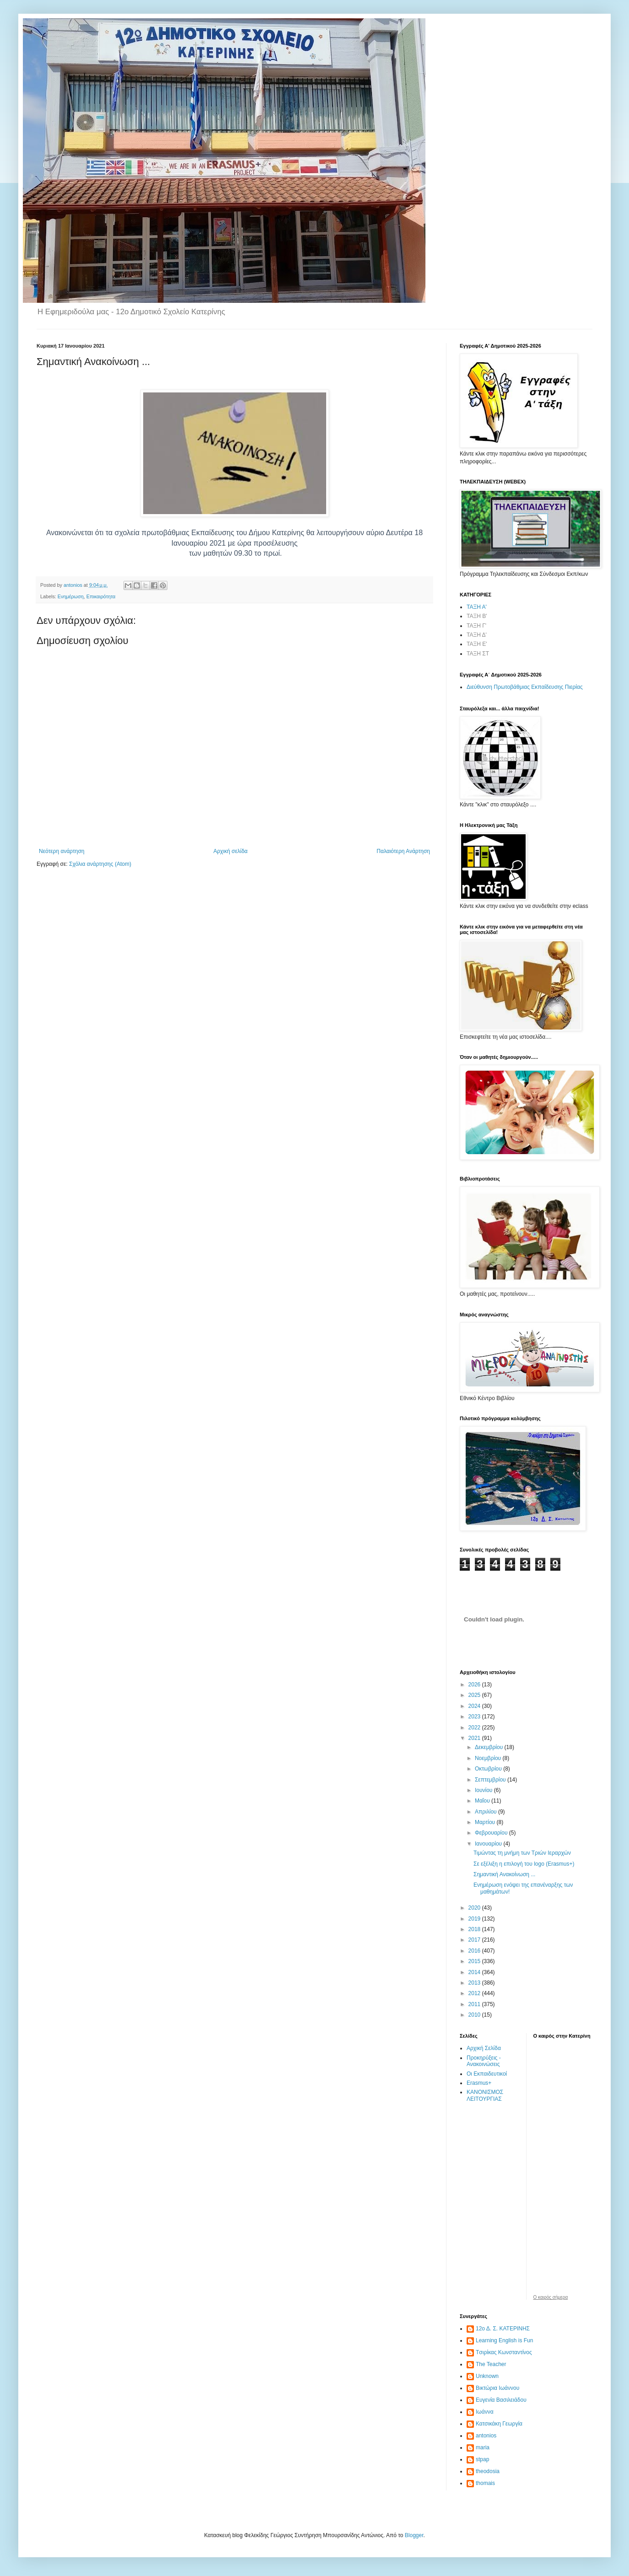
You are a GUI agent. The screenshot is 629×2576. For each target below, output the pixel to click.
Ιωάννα (485, 2412)
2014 (475, 1972)
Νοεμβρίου (489, 1758)
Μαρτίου (486, 1822)
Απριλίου (486, 1812)
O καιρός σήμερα (550, 2297)
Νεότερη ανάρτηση (61, 851)
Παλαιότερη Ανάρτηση (403, 851)
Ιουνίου (484, 1790)
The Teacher (491, 2364)
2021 (475, 1738)
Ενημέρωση (71, 596)
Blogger (414, 2535)
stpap (482, 2459)
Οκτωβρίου (489, 1769)
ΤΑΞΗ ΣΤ (478, 653)
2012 (475, 1993)
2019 (475, 1919)
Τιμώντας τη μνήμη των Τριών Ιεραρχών (522, 1853)
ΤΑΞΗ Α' (477, 607)
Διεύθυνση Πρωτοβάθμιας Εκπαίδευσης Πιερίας (525, 687)
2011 (475, 2004)
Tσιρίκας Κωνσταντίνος (504, 2352)
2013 (475, 1983)
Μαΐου (483, 1801)
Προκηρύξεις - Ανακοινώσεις (484, 2061)
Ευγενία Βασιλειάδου (501, 2400)
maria (482, 2447)
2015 (475, 1961)
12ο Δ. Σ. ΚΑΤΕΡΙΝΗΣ (503, 2328)
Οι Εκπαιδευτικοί (487, 2074)
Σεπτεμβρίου (491, 1779)
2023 (475, 1716)
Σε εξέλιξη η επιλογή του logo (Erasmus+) (524, 1864)
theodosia (488, 2471)
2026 (475, 1684)
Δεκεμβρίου (490, 1747)
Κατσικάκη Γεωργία (499, 2423)
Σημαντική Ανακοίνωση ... (504, 1874)
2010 (475, 2015)
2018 (475, 1929)
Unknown (487, 2376)
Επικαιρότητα (101, 596)
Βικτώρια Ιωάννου (497, 2388)
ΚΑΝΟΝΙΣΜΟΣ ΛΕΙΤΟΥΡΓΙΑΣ (485, 2095)
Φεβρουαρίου (492, 1833)
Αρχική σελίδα (230, 851)
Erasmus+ (479, 2083)
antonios (486, 2435)
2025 (475, 1695)
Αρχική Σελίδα (484, 2048)
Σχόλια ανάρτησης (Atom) (100, 864)
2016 (475, 1951)
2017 (475, 1940)
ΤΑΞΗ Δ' (477, 635)
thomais (485, 2483)
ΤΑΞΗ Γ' (476, 626)
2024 (475, 1706)
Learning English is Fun (504, 2340)
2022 (475, 1727)
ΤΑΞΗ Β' (477, 616)
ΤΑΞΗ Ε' (477, 644)
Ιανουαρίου (489, 1844)
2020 (475, 1908)
